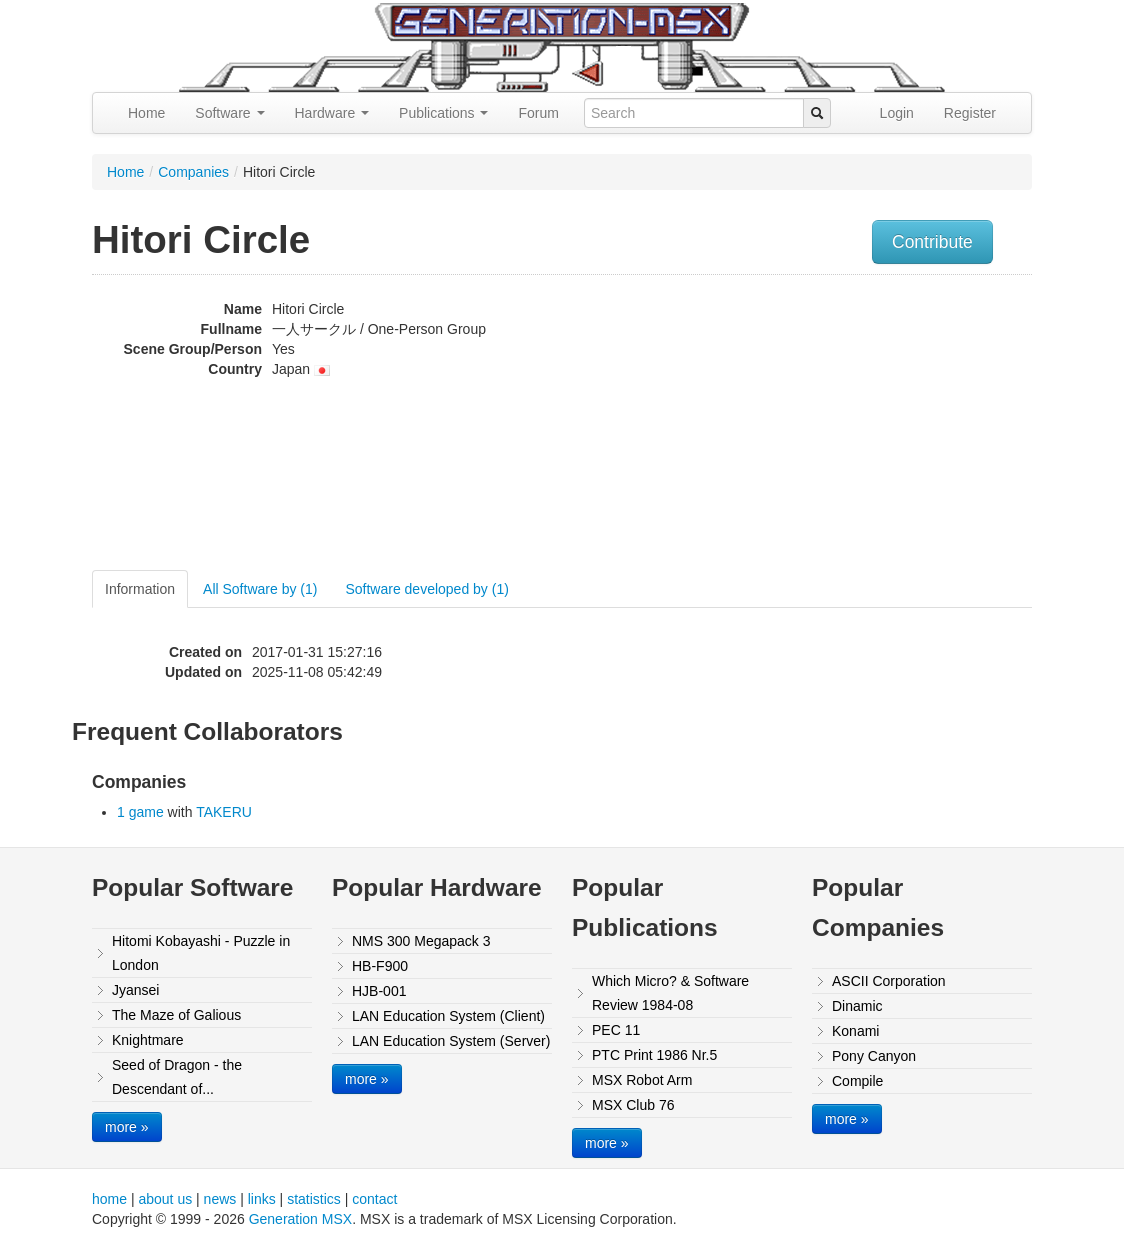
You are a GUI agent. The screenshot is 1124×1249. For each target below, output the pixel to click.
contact (374, 1199)
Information (140, 589)
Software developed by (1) (426, 589)
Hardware (332, 113)
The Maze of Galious (176, 1015)
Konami (855, 1031)
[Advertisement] (900, 425)
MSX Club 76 (633, 1105)
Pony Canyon (874, 1056)
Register (970, 113)
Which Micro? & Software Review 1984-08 (670, 993)
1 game (140, 812)
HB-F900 (380, 966)
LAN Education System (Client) (448, 1016)
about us (165, 1199)
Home (146, 113)
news (220, 1199)
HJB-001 (379, 991)
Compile (857, 1081)
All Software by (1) (260, 589)
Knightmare (148, 1040)
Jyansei (135, 990)
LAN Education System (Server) (451, 1041)
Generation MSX (301, 1219)
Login (897, 113)
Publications (443, 113)
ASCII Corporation (889, 981)
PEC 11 (616, 1030)
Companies (193, 172)
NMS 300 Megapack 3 (421, 941)
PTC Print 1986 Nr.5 (654, 1055)
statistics (314, 1199)
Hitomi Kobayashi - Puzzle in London (201, 953)
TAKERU (224, 812)
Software (229, 113)
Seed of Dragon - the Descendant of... (177, 1077)
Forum (538, 113)
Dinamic (857, 1006)
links (262, 1199)
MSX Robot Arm (642, 1080)
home (109, 1199)
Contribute (932, 242)
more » (127, 1127)
